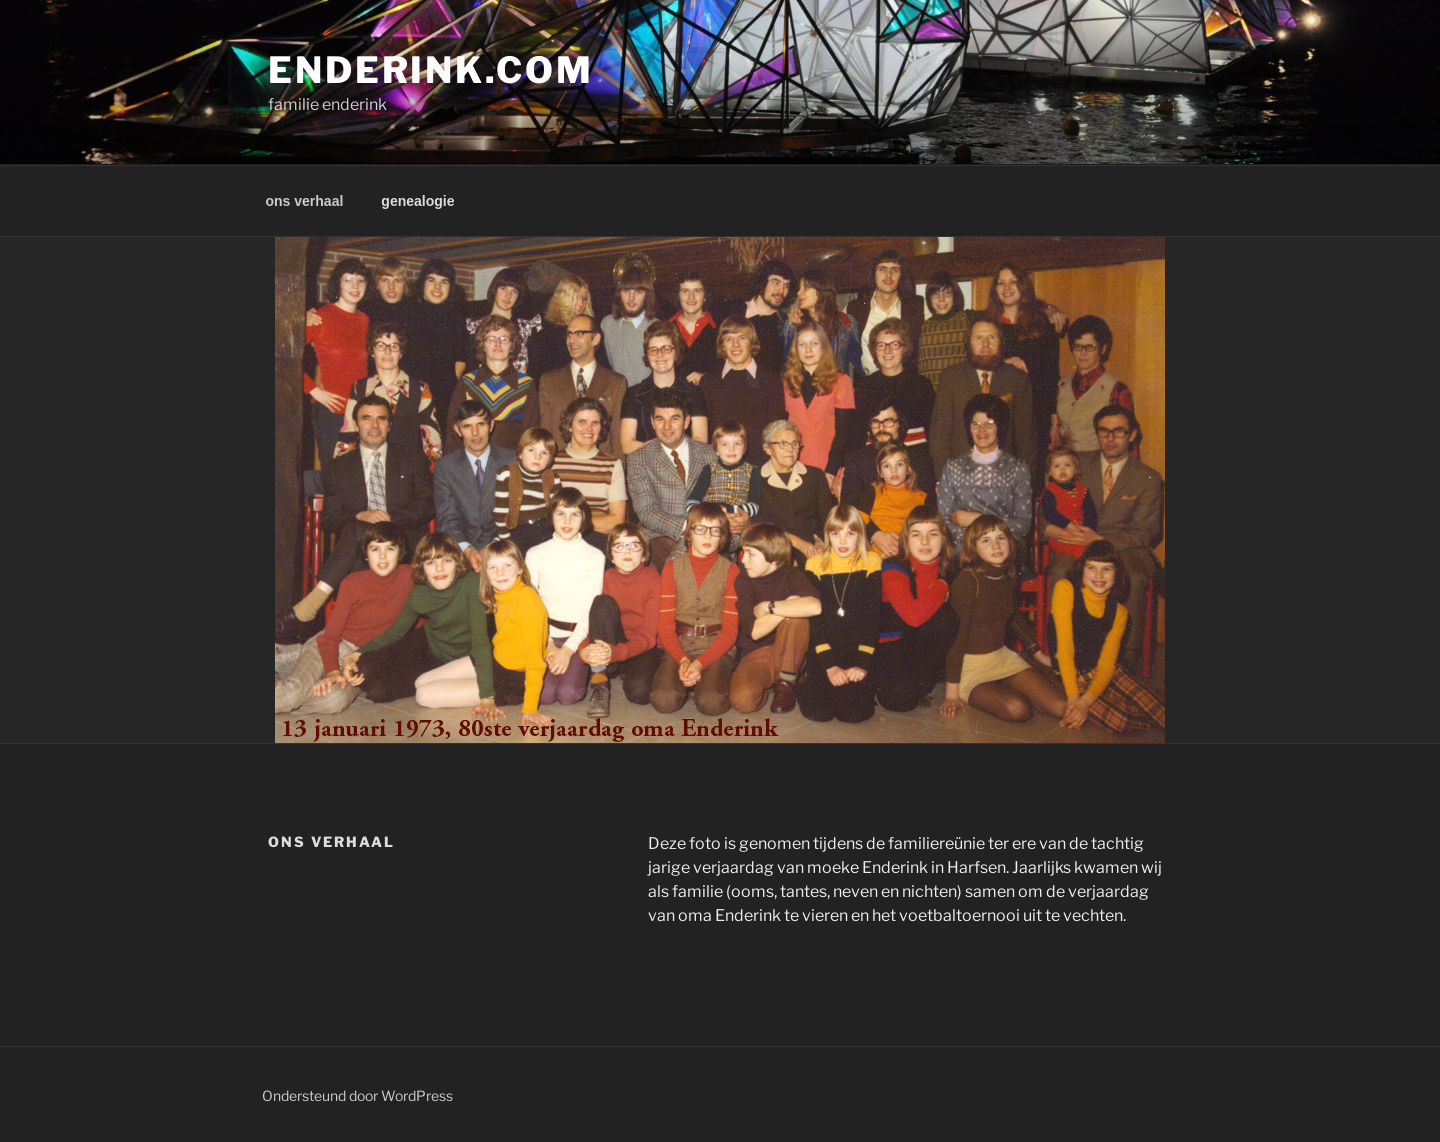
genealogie (417, 201)
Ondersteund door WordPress (357, 1095)
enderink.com (431, 70)
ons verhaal (305, 201)
